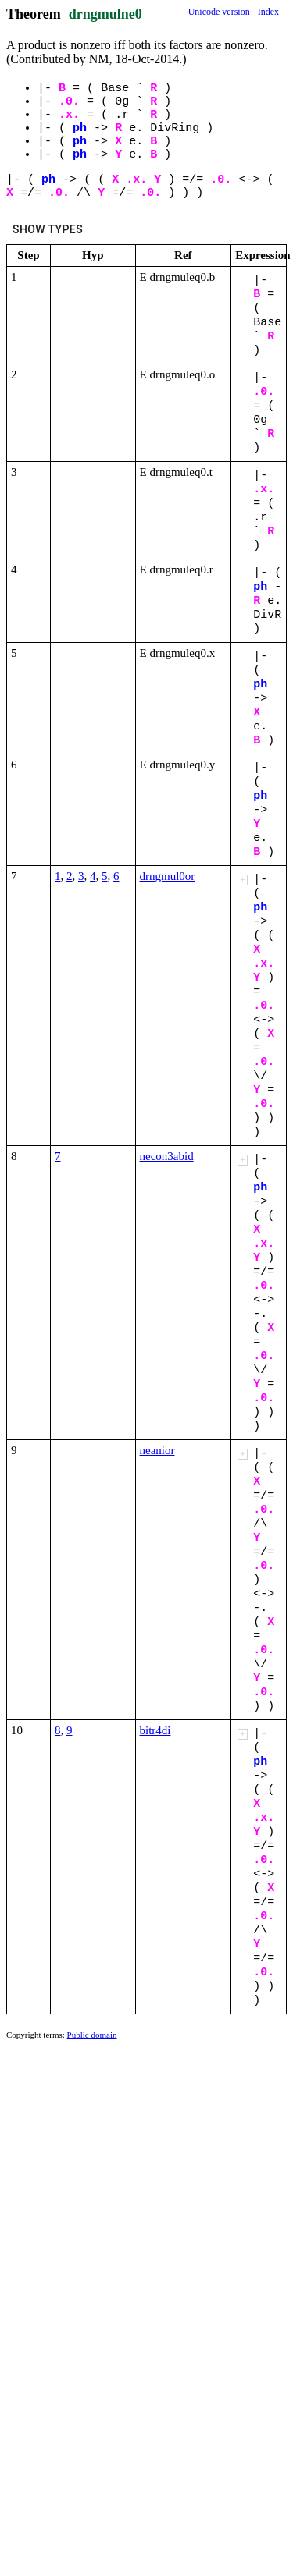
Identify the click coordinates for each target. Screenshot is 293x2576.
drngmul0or (167, 876)
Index (268, 11)
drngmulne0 (105, 14)
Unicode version (219, 11)
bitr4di (155, 1730)
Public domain (92, 2034)
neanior (157, 1450)
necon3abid (167, 1156)
